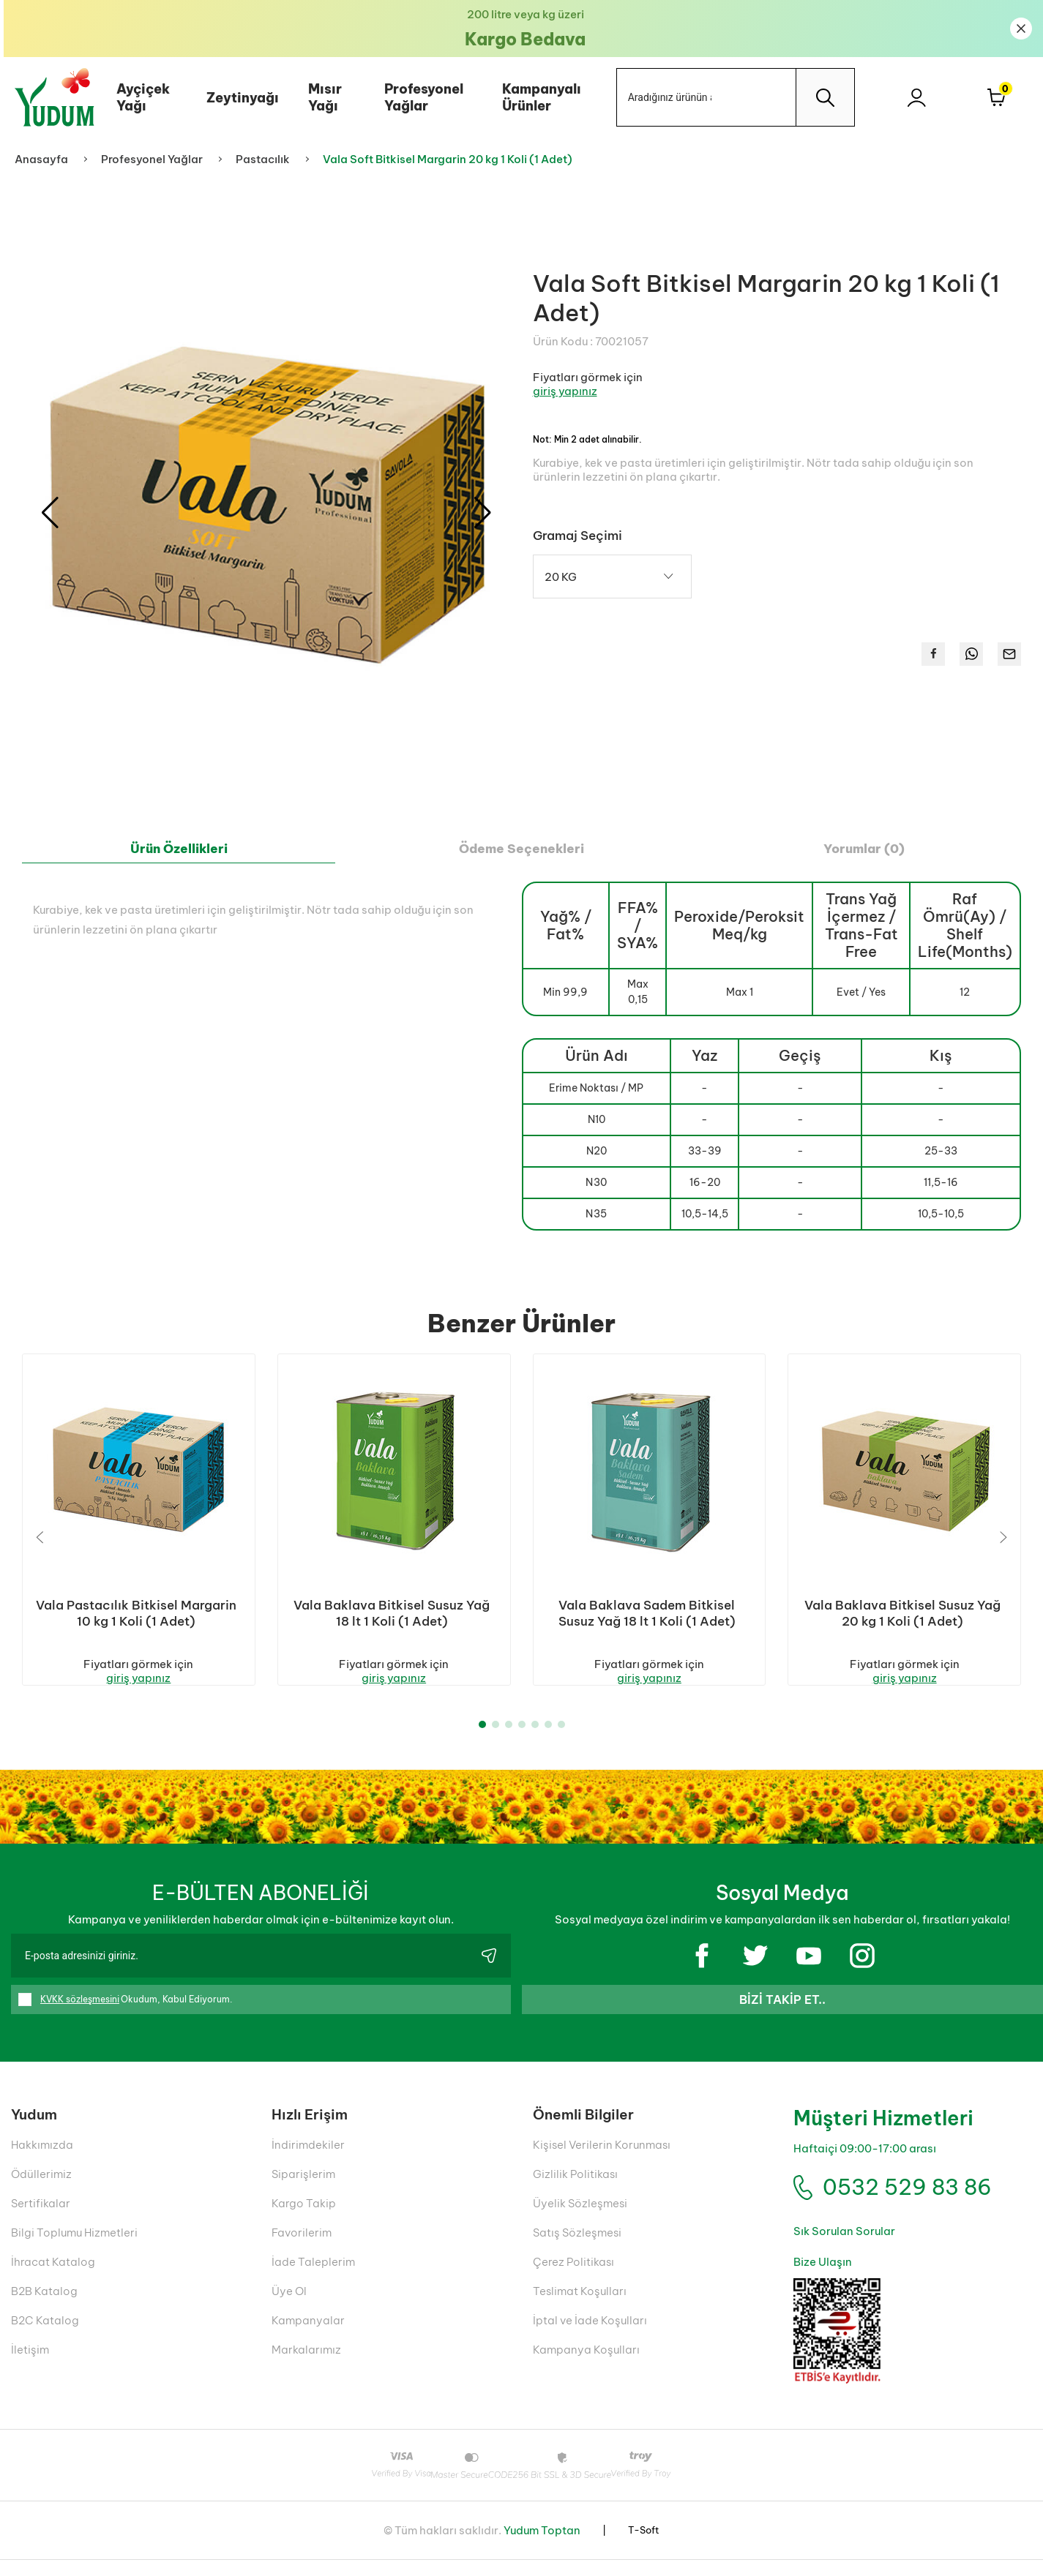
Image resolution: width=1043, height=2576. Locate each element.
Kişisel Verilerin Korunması (601, 2161)
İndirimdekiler (308, 2161)
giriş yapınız (565, 391)
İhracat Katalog (53, 2278)
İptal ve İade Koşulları (590, 2336)
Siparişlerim (303, 2190)
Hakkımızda (42, 2161)
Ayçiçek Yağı (139, 97)
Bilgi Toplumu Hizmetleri (74, 2249)
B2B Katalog (44, 2307)
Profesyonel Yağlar (420, 97)
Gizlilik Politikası (575, 2190)
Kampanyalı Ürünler (537, 97)
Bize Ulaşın (822, 2278)
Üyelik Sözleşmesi (580, 2219)
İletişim (30, 2366)
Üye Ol (289, 2307)
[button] (483, 513)
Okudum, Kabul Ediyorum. (125, 2015)
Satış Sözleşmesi (577, 2249)
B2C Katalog (45, 2336)
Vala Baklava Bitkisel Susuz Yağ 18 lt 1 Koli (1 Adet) (392, 1613)
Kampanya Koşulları (586, 2366)
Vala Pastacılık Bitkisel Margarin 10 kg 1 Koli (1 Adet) (136, 1613)
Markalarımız (306, 2366)
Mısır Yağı (321, 97)
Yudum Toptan (542, 2546)
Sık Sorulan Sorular (844, 2247)
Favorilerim (302, 2249)
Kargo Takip (304, 2219)
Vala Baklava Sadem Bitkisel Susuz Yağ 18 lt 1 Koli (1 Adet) (647, 1613)
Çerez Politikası (573, 2278)
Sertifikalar (40, 2219)
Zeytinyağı (239, 97)
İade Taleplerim (313, 2278)
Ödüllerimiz (41, 2190)
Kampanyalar (308, 2336)
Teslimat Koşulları (580, 2307)
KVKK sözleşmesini (79, 2015)
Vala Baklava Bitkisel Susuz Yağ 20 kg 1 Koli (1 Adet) (902, 1613)
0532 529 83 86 (907, 2203)
